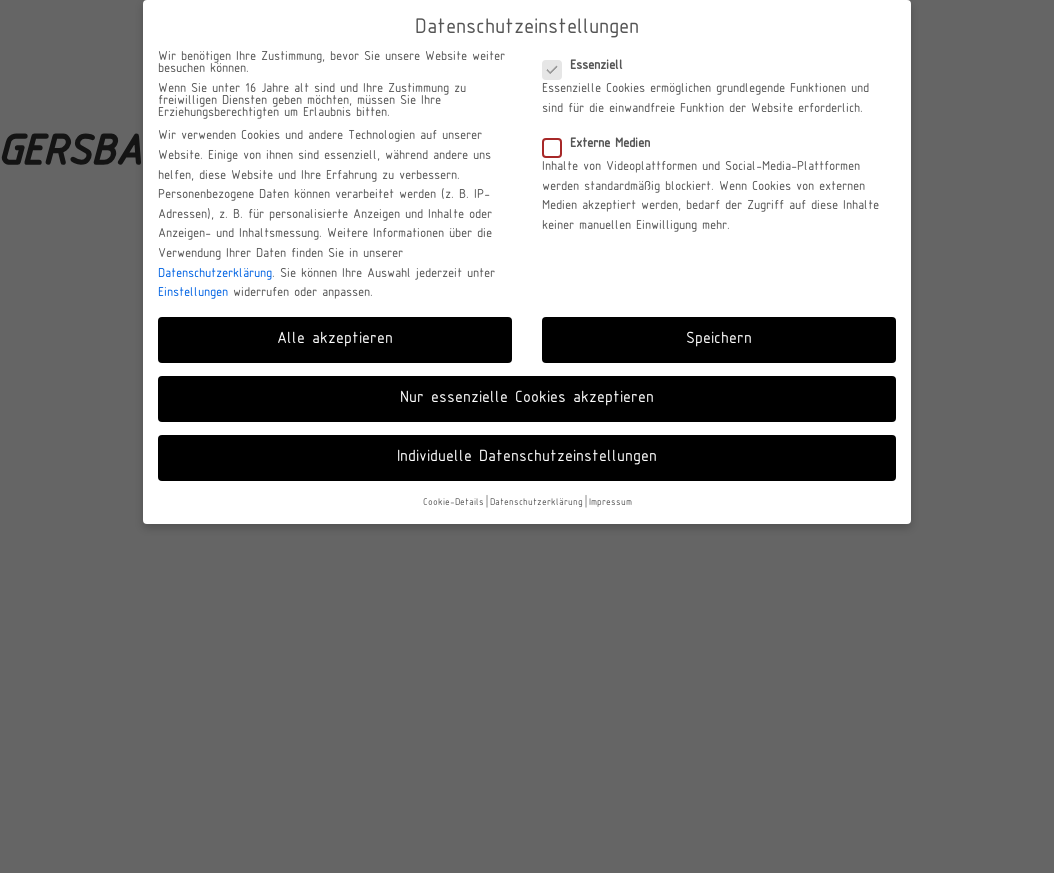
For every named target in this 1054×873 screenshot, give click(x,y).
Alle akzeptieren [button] (335, 339)
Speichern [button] (719, 339)
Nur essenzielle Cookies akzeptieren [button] (527, 398)
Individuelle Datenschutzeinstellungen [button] (527, 457)
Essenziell (589, 66)
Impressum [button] (610, 502)
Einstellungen (193, 293)
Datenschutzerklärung (215, 274)
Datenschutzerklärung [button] (536, 502)
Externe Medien (602, 144)
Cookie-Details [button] (453, 502)
